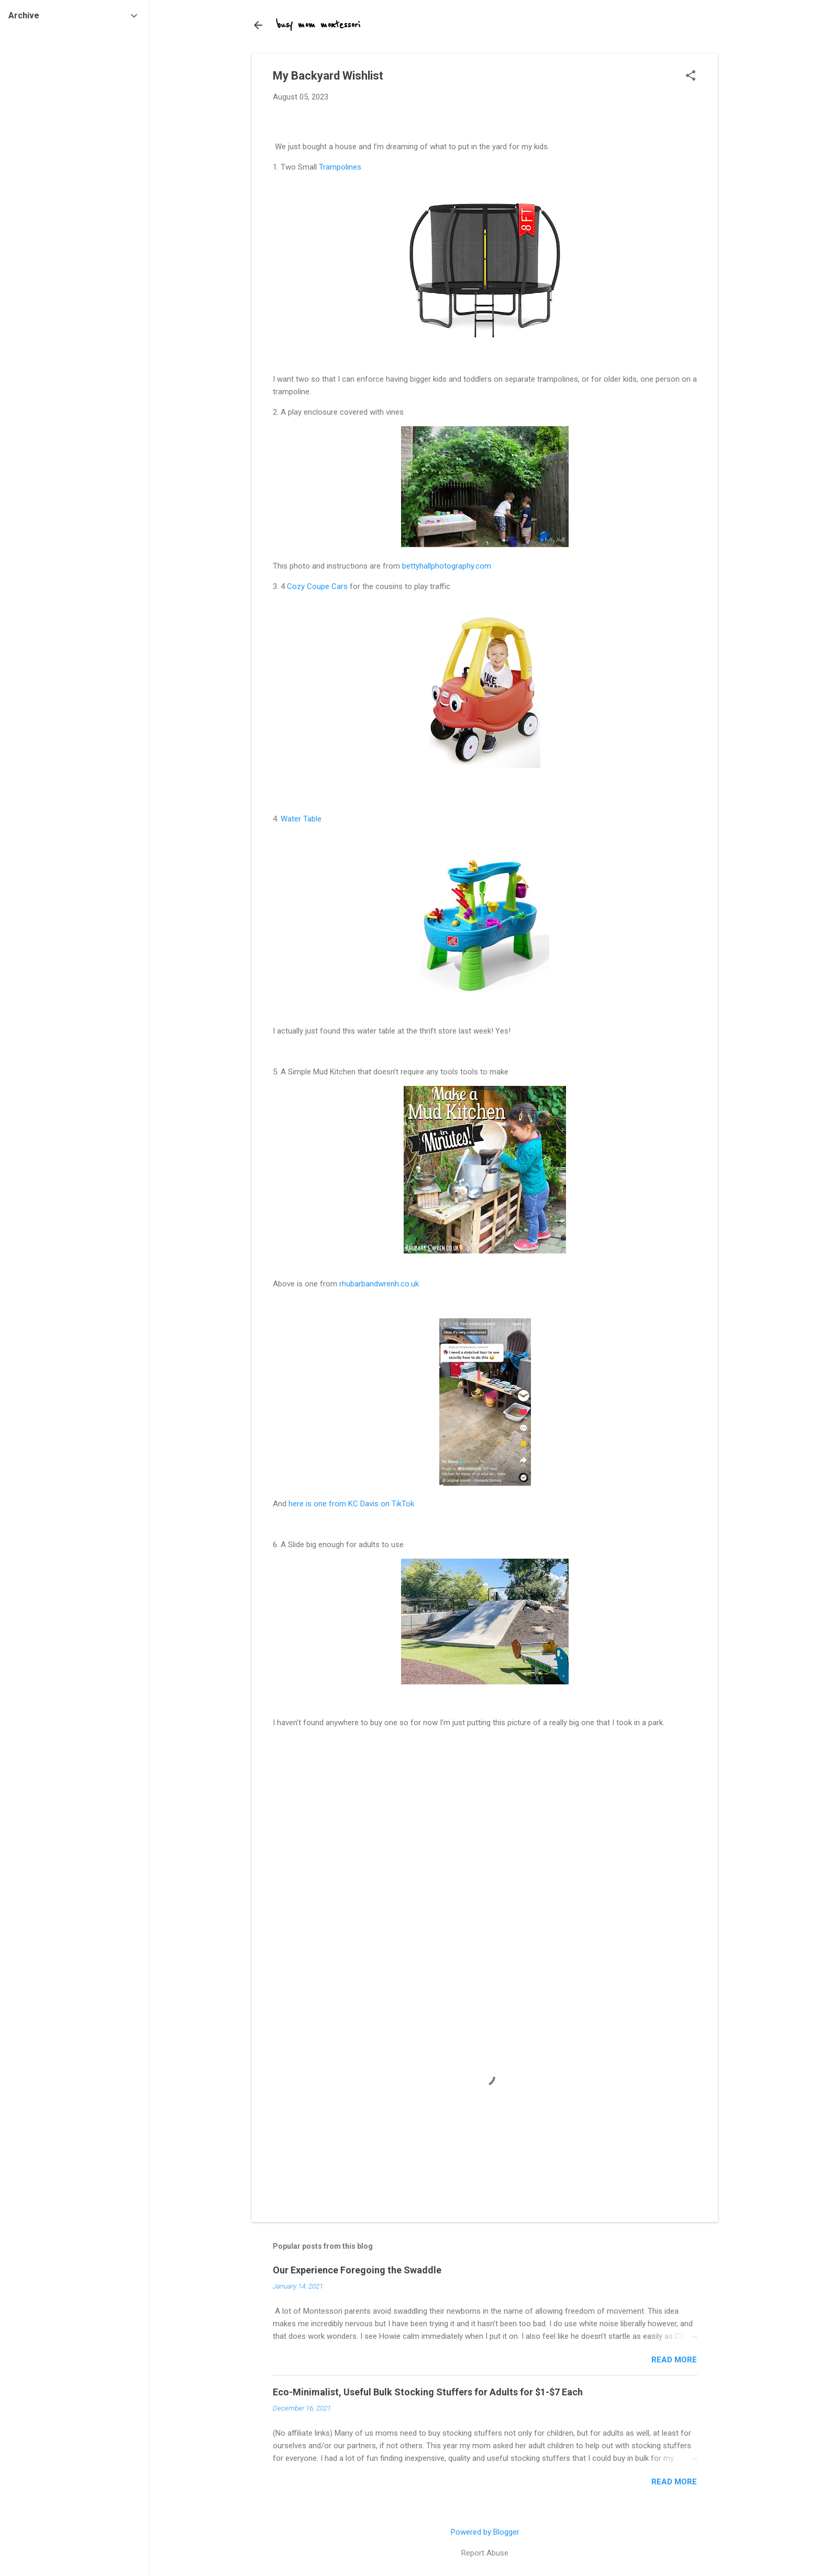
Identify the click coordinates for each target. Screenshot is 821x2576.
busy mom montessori (318, 25)
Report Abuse (484, 2553)
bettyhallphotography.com (446, 566)
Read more (674, 2359)
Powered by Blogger (485, 2532)
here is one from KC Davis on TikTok (351, 1503)
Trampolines (340, 167)
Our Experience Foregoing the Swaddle (357, 2269)
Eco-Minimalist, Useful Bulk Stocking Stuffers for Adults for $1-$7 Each (428, 2391)
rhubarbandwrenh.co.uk (379, 1284)
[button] (690, 76)
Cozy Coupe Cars (317, 586)
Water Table (301, 819)
